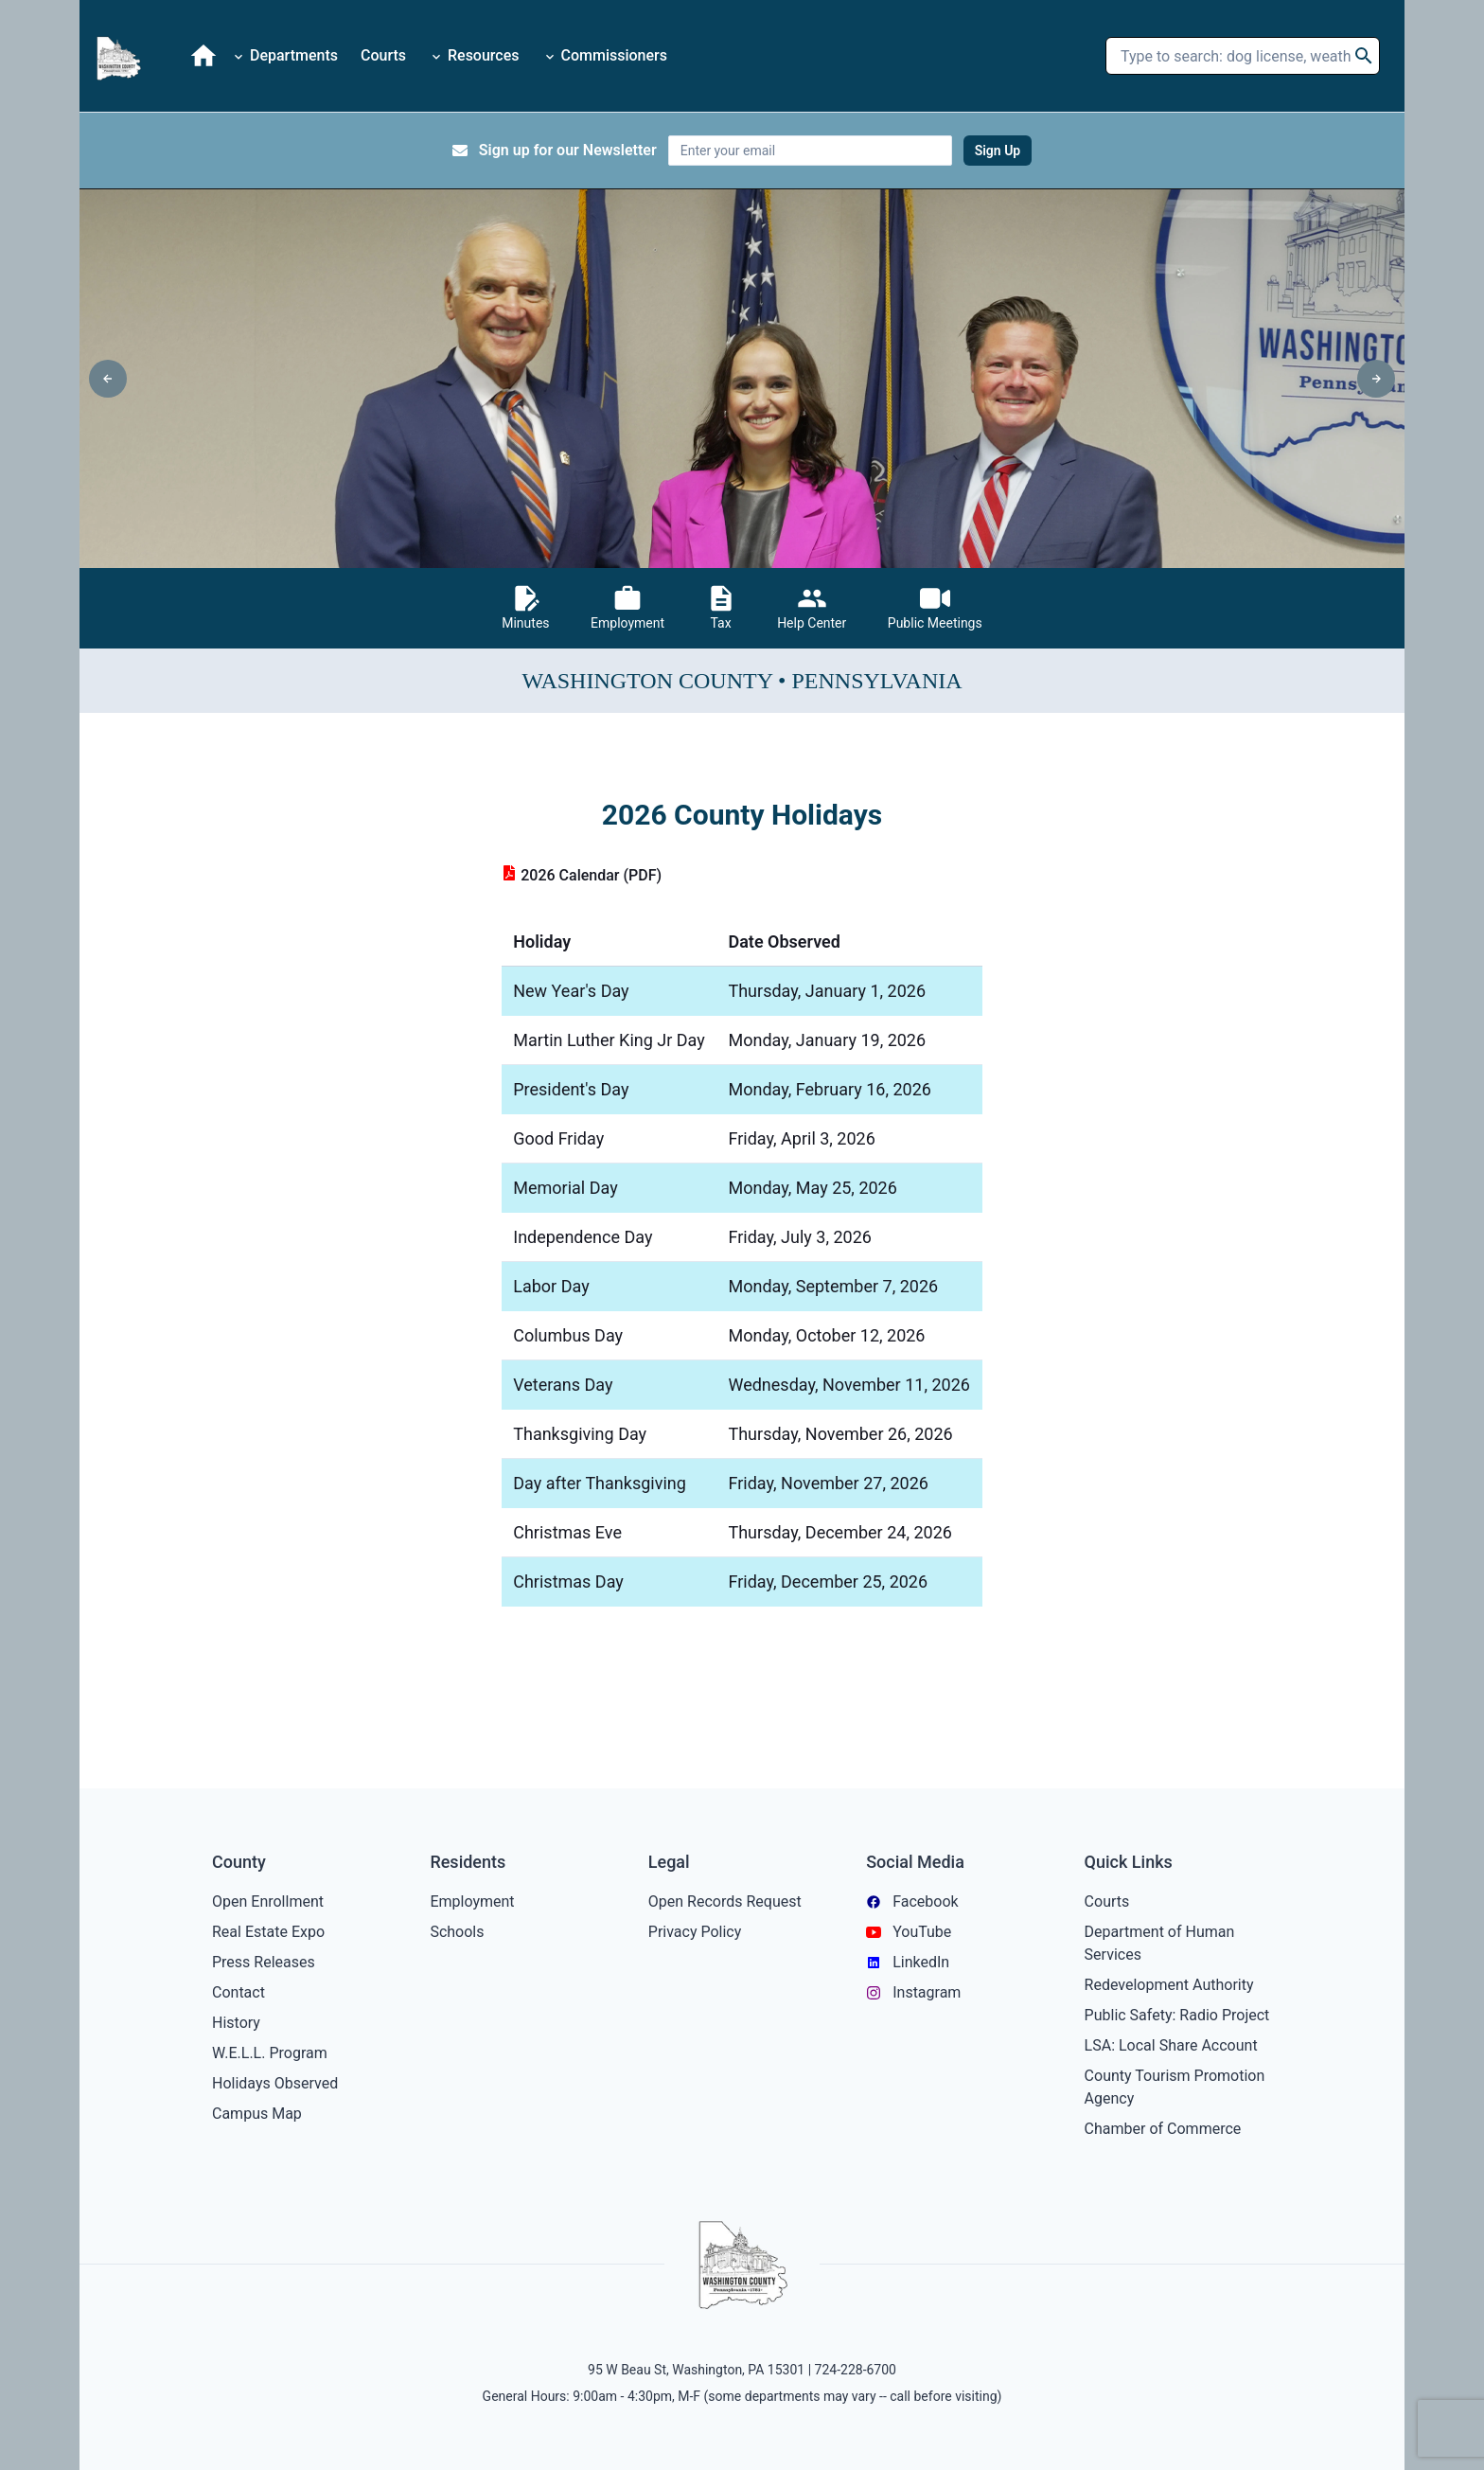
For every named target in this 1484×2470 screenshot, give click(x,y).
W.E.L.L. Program (269, 2053)
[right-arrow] (1376, 379)
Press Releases (263, 1962)
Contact (238, 1992)
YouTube (908, 1932)
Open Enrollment (268, 1901)
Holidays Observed (275, 2083)
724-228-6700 (855, 2369)
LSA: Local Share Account (1171, 2045)
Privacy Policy (695, 1932)
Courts (383, 55)
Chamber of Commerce (1163, 2129)
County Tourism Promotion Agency (1175, 2087)
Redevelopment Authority (1169, 1985)
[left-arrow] (108, 379)
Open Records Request (725, 1901)
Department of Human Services (1160, 1943)
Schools (457, 1932)
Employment (472, 1901)
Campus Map (257, 2114)
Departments (284, 55)
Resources (474, 55)
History (236, 2023)
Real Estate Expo (268, 1932)
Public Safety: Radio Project (1177, 2015)
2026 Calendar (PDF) (582, 875)
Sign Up (998, 150)
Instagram (913, 1992)
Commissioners (604, 55)
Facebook (912, 1901)
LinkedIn (907, 1962)
